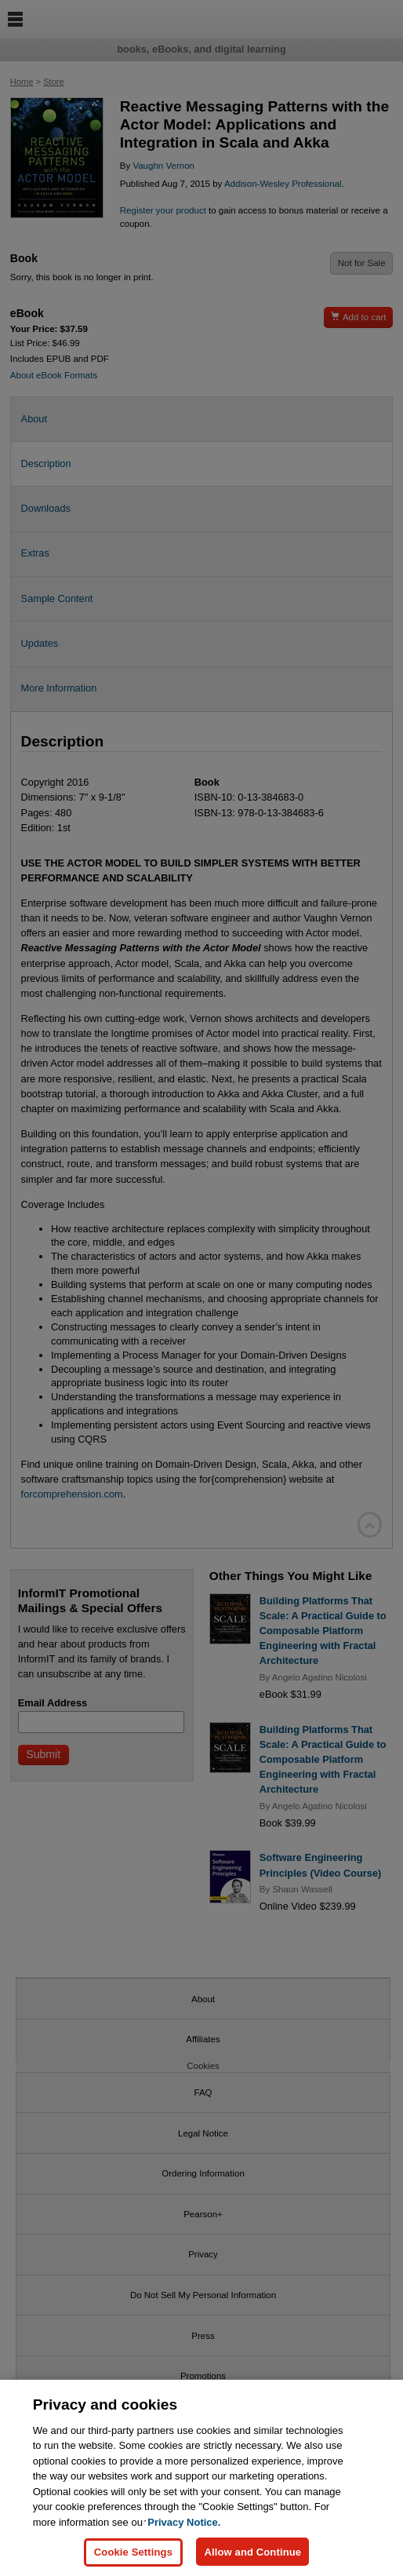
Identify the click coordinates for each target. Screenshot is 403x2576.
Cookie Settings (133, 2558)
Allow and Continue (252, 2558)
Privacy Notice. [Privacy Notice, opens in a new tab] (183, 2528)
